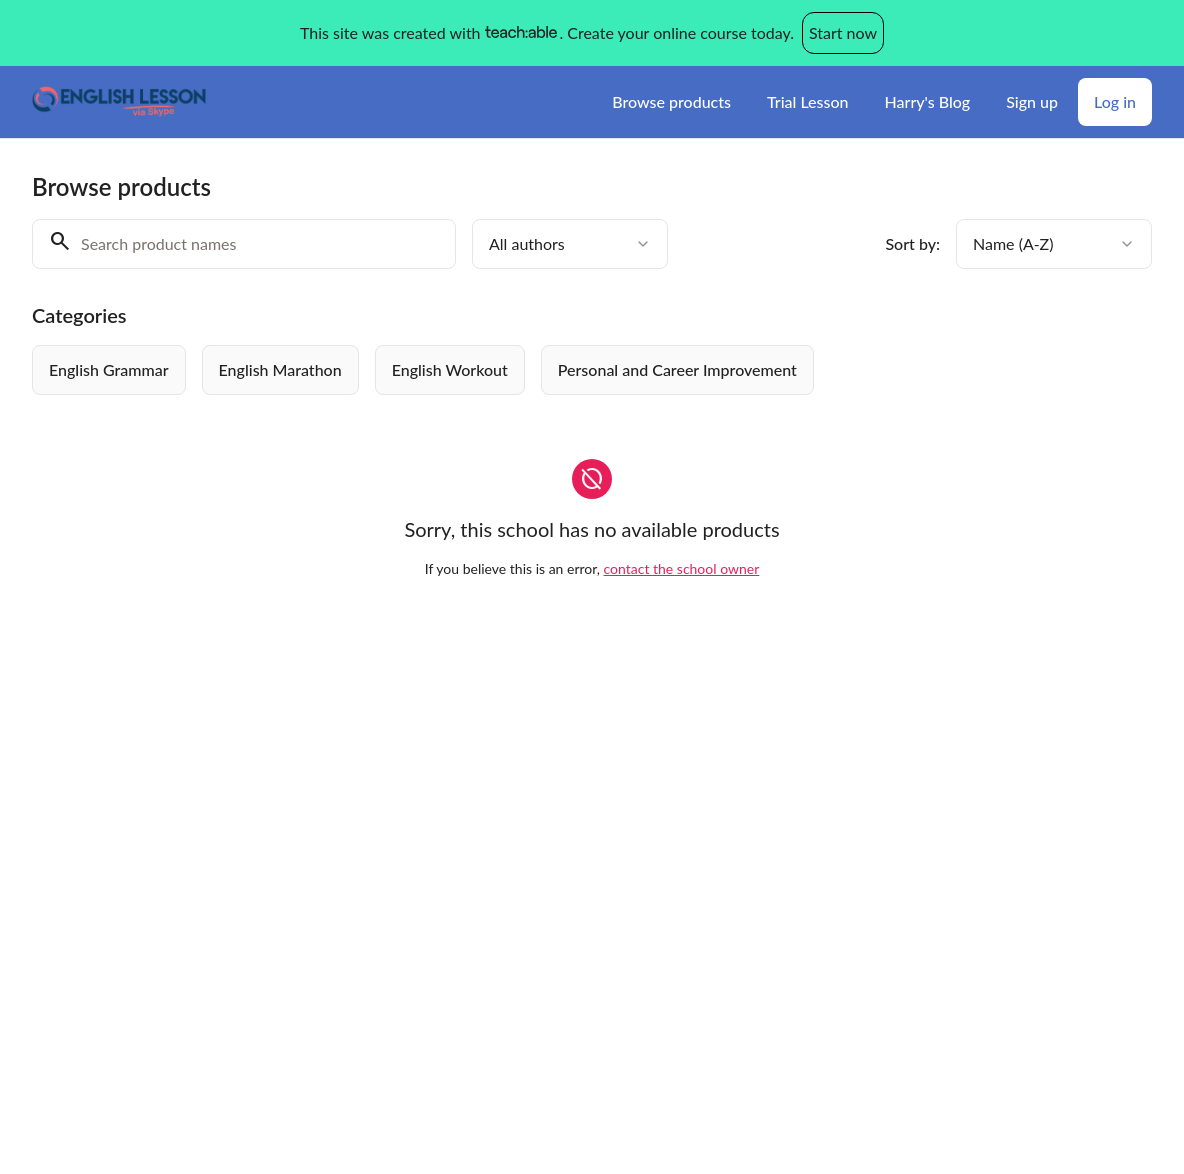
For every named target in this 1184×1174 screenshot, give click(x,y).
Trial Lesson (808, 101)
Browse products (671, 101)
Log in (1115, 101)
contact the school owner (682, 568)
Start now (843, 32)
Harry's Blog (928, 101)
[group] (586, 370)
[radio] (109, 370)
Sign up (1032, 101)
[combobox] (570, 244)
